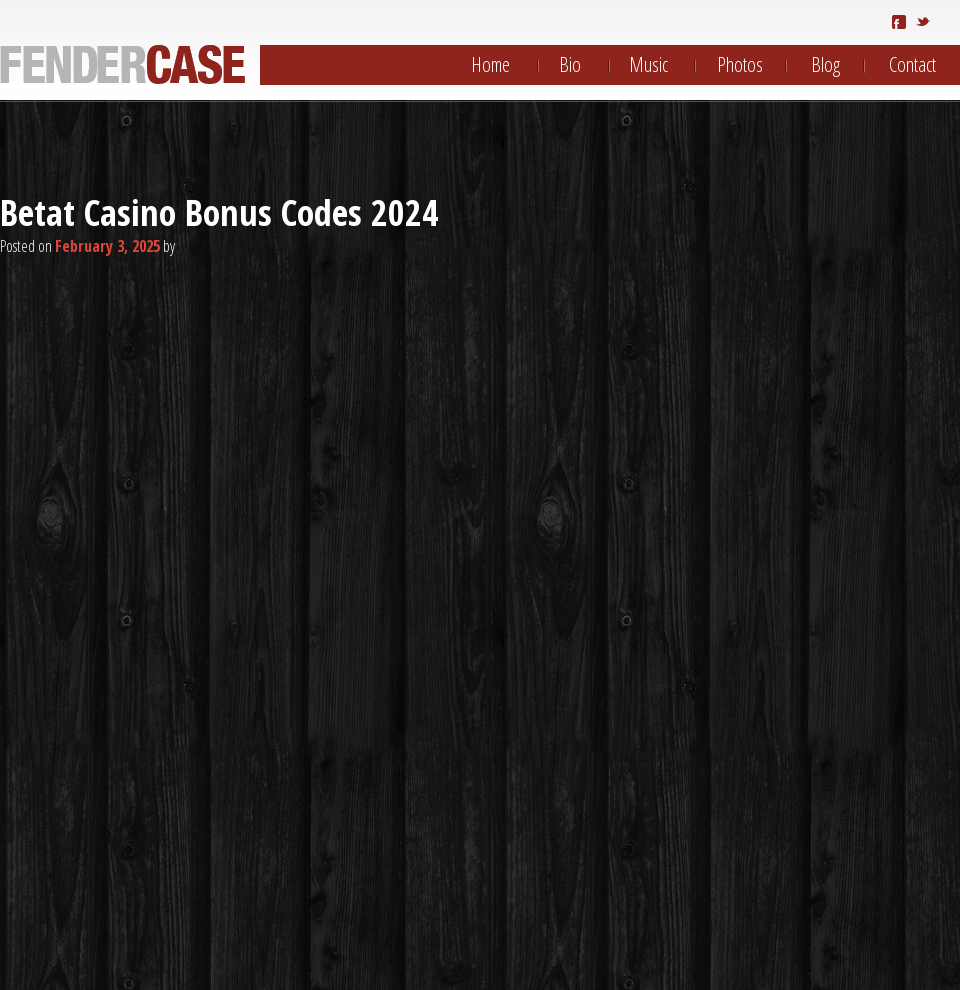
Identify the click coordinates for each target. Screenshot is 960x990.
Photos (740, 64)
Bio (570, 64)
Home (490, 64)
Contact (912, 64)
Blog (825, 64)
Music (648, 64)
